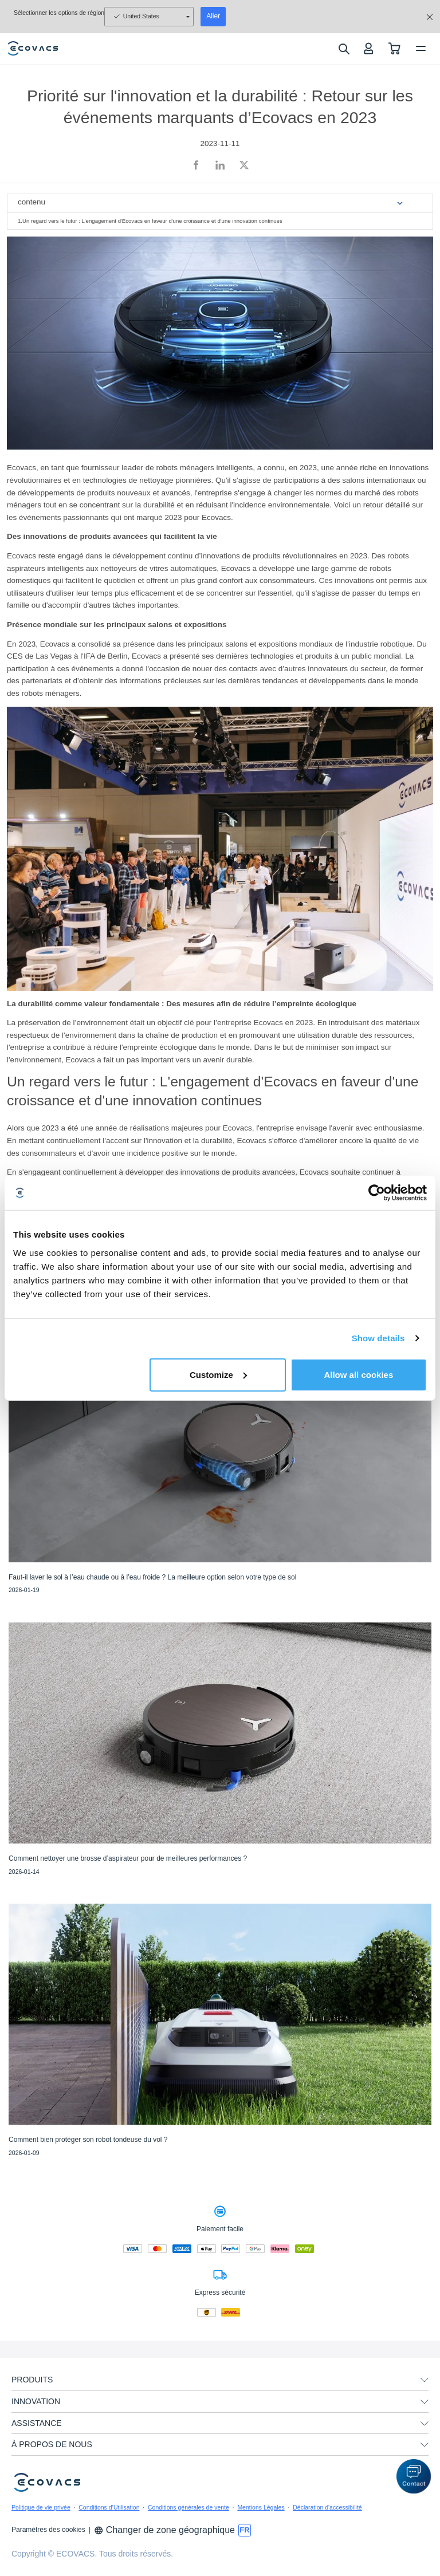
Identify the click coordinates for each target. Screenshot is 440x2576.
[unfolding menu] (424, 2380)
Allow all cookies (358, 1374)
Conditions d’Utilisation (108, 2507)
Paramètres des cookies (48, 2530)
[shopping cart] (394, 48)
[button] (413, 2476)
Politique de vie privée (40, 2507)
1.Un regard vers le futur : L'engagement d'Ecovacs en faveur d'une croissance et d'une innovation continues (150, 221)
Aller (213, 16)
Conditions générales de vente (188, 2507)
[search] (343, 48)
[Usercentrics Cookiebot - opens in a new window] (377, 1193)
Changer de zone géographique (164, 2530)
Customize (218, 1374)
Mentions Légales (260, 2507)
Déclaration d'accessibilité (327, 2507)
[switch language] (244, 2530)
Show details (378, 1338)
